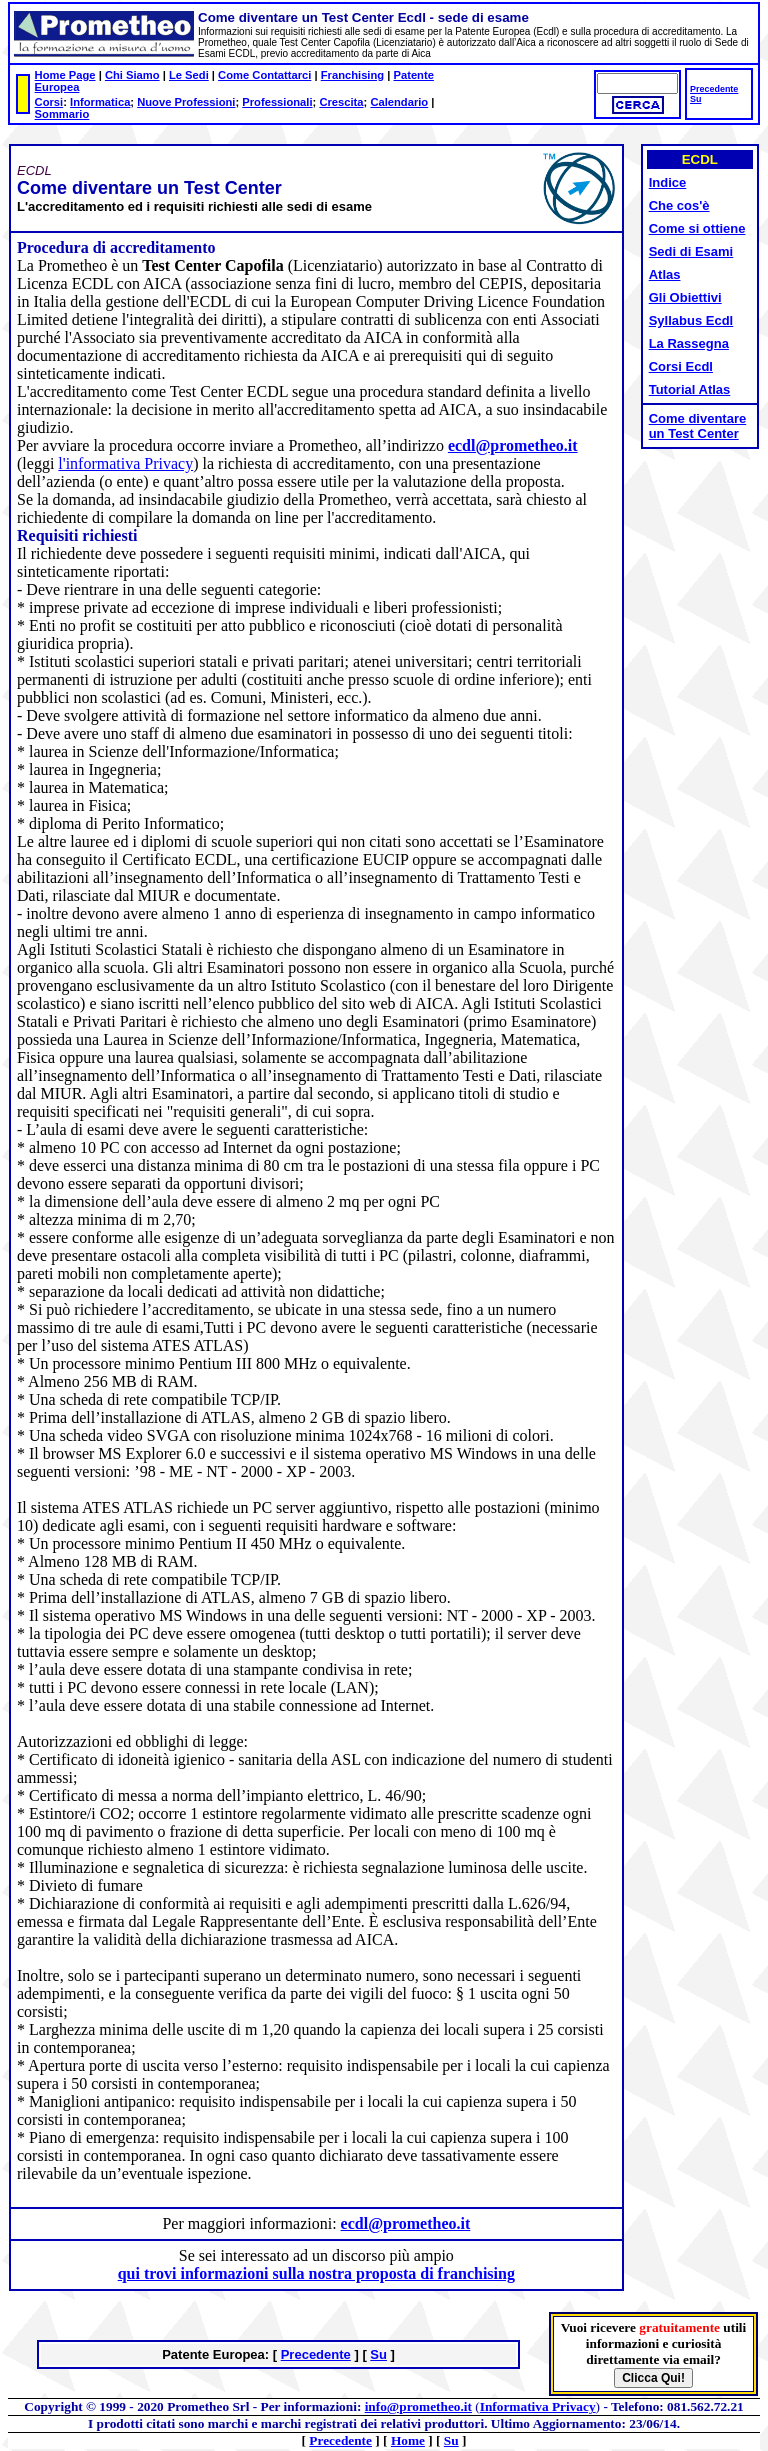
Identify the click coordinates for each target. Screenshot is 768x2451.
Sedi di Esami (691, 251)
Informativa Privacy (538, 2406)
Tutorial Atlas (690, 389)
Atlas (665, 274)
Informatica (100, 102)
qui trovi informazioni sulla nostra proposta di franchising (316, 2273)
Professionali (277, 102)
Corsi (49, 102)
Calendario (399, 102)
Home (408, 2440)
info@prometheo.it (418, 2406)
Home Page (65, 75)
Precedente (714, 89)
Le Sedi (189, 75)
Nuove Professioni (186, 102)
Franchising (352, 75)
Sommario (62, 114)
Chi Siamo (132, 75)
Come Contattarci (264, 75)
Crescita (341, 102)
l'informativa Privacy (125, 463)
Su (695, 99)
